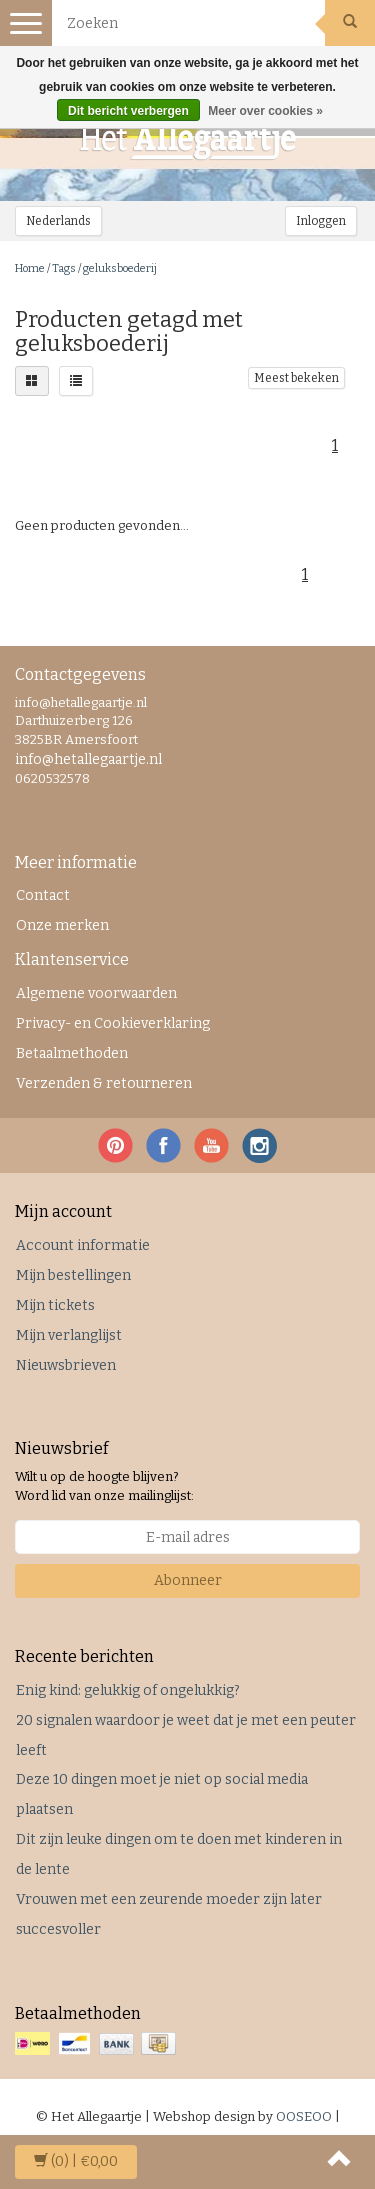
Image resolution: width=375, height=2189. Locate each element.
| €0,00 (76, 2161)
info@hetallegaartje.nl (88, 759)
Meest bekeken (296, 378)
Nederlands (58, 221)
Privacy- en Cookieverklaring (113, 1023)
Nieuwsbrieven (66, 1365)
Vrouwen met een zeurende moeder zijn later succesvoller (169, 1914)
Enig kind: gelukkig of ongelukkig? (128, 1690)
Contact (43, 895)
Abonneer (188, 1580)
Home (30, 268)
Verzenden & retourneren (104, 1083)
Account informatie (83, 1245)
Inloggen (321, 221)
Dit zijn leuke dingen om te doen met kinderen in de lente (179, 1854)
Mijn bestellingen (73, 1275)
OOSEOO (304, 2116)
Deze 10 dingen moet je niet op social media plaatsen (162, 1794)
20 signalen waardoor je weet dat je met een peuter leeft (186, 1735)
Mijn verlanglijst (69, 1335)
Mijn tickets (55, 1305)
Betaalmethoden (72, 1053)
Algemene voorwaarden (96, 993)
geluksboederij (120, 268)
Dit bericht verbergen (128, 111)
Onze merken (62, 925)
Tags (64, 268)
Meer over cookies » (265, 111)
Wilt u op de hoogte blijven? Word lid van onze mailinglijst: (104, 1486)
